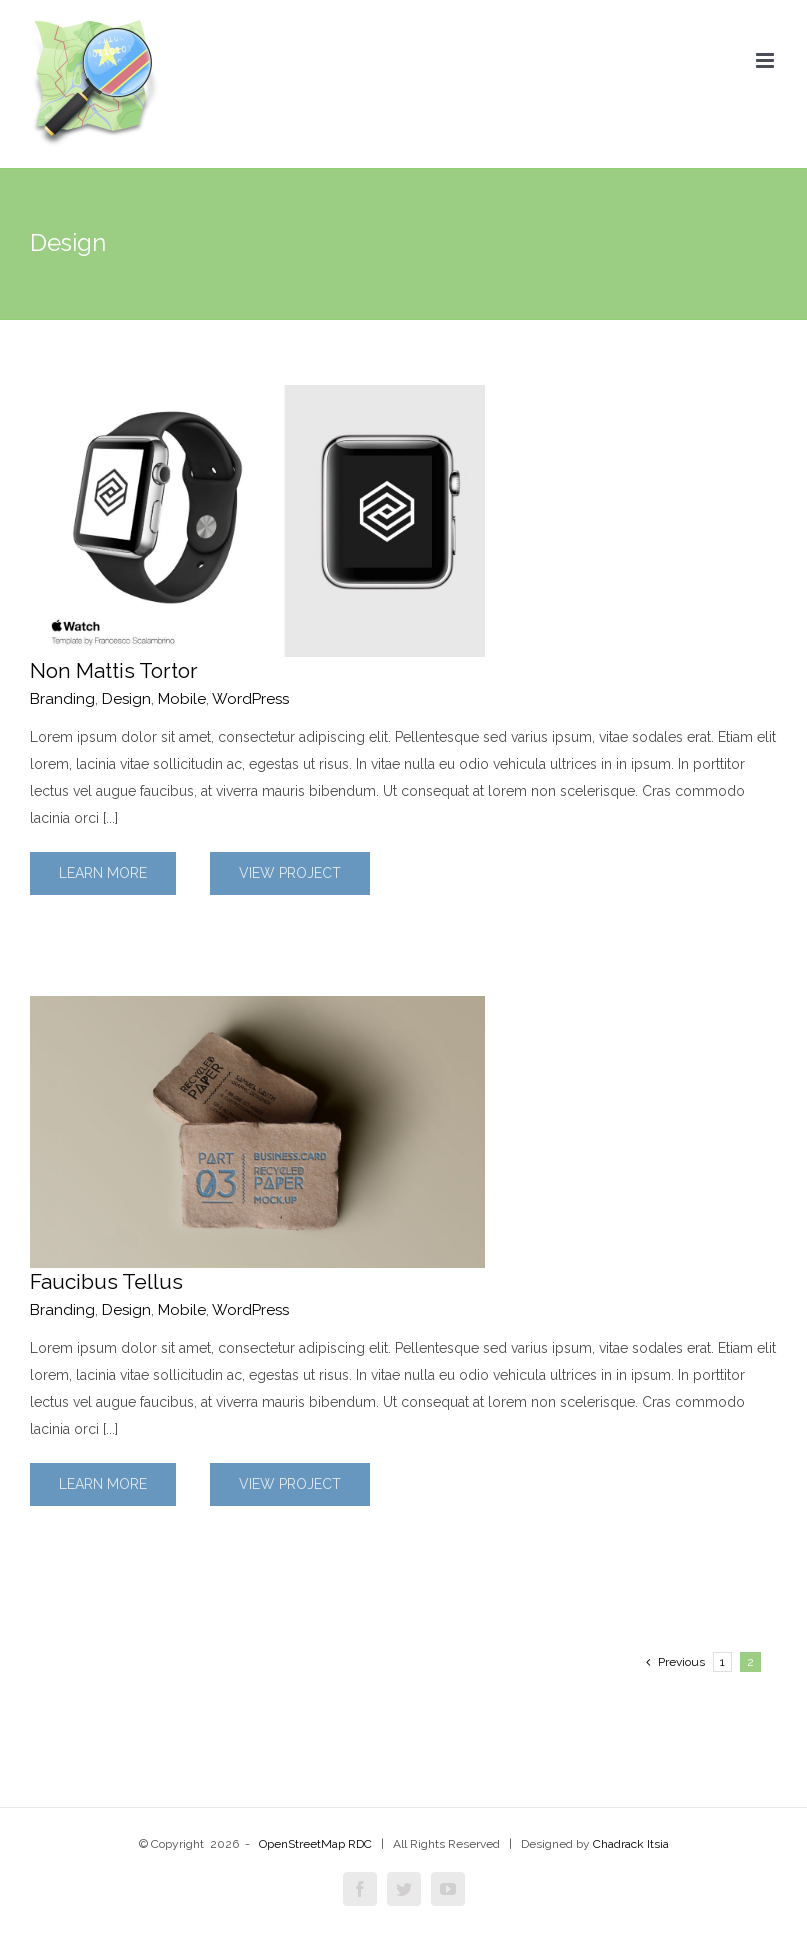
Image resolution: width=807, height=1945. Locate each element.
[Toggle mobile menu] (766, 60)
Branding (62, 699)
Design (126, 699)
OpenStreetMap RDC (315, 1844)
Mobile (182, 699)
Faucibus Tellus (106, 1281)
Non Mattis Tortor (114, 670)
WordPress (250, 699)
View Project (290, 873)
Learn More (103, 873)
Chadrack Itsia (631, 1844)
